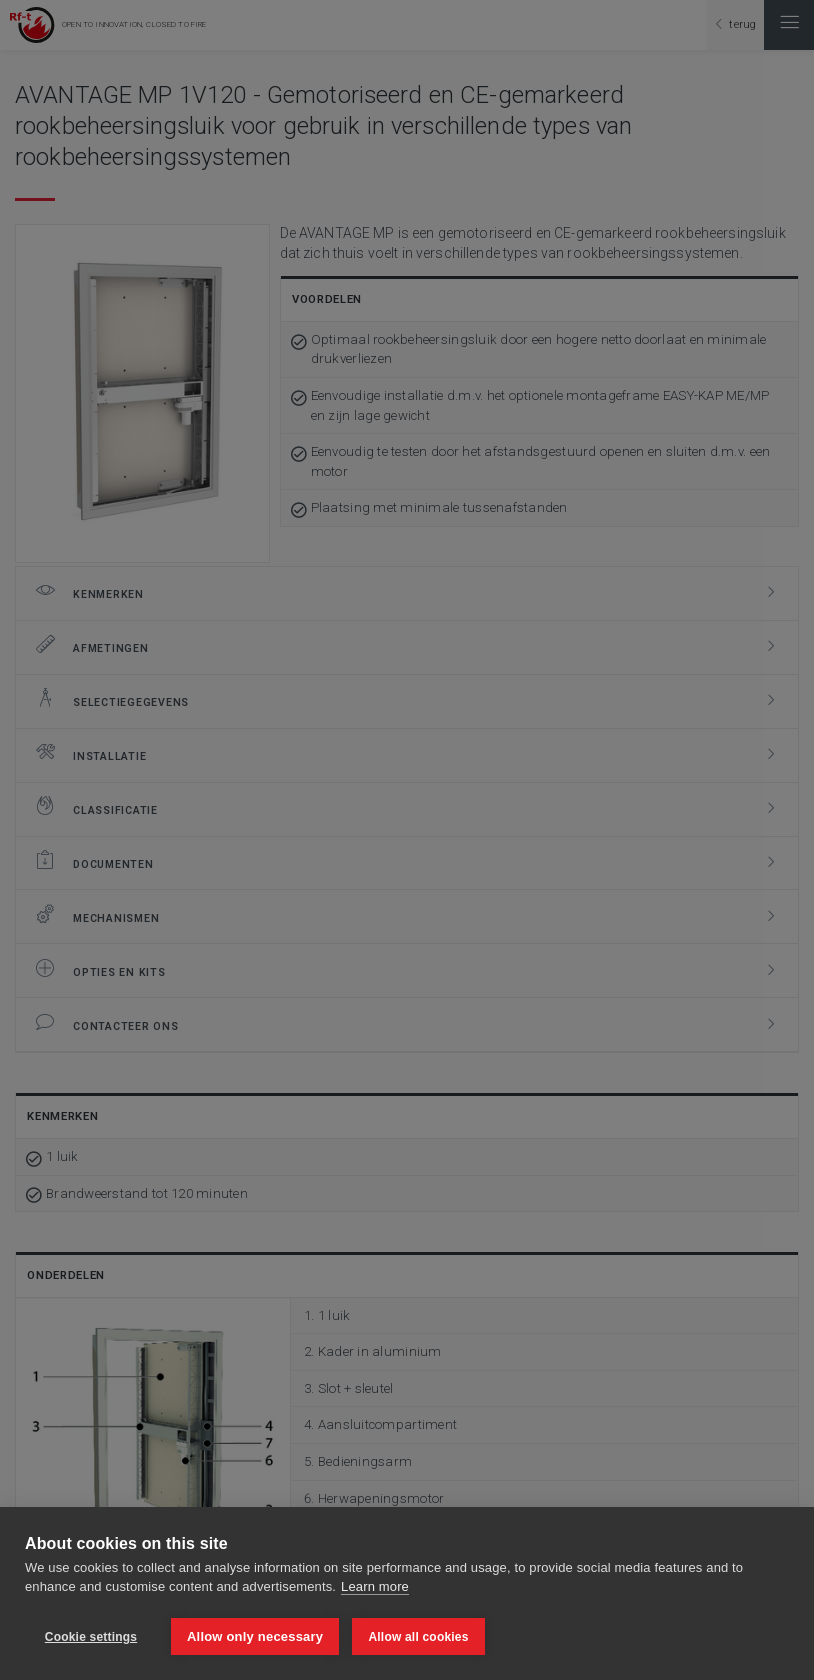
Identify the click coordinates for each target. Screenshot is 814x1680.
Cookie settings (91, 1637)
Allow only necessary (255, 1636)
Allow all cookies (419, 1637)
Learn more (375, 1588)
